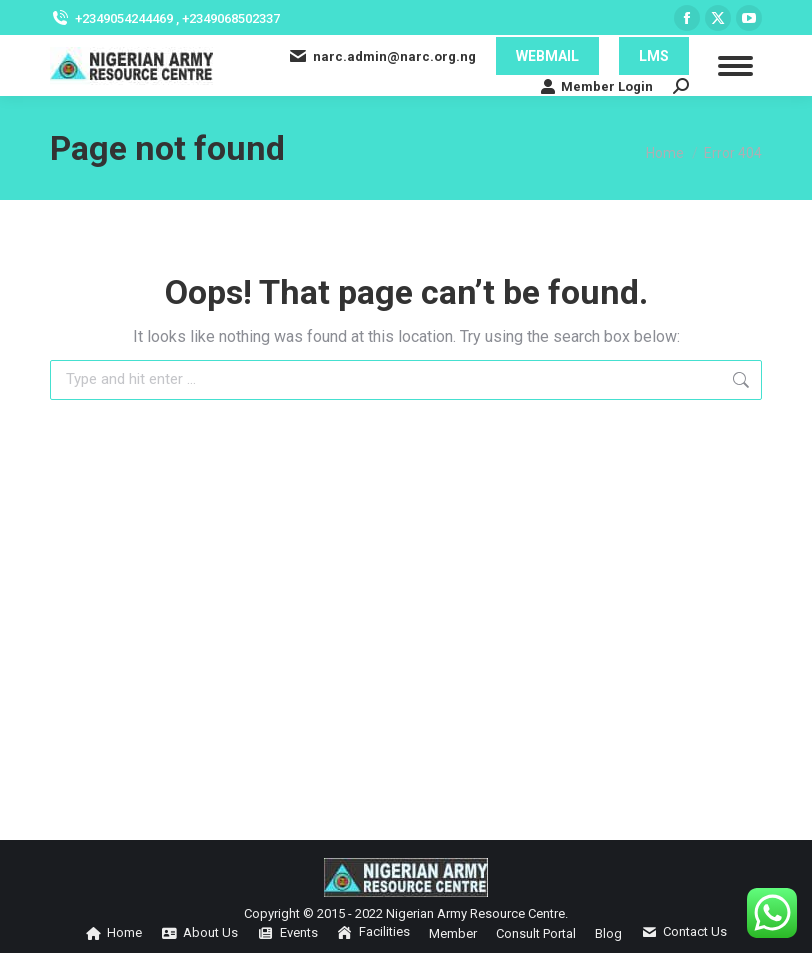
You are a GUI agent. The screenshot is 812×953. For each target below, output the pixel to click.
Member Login (596, 86)
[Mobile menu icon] (735, 66)
